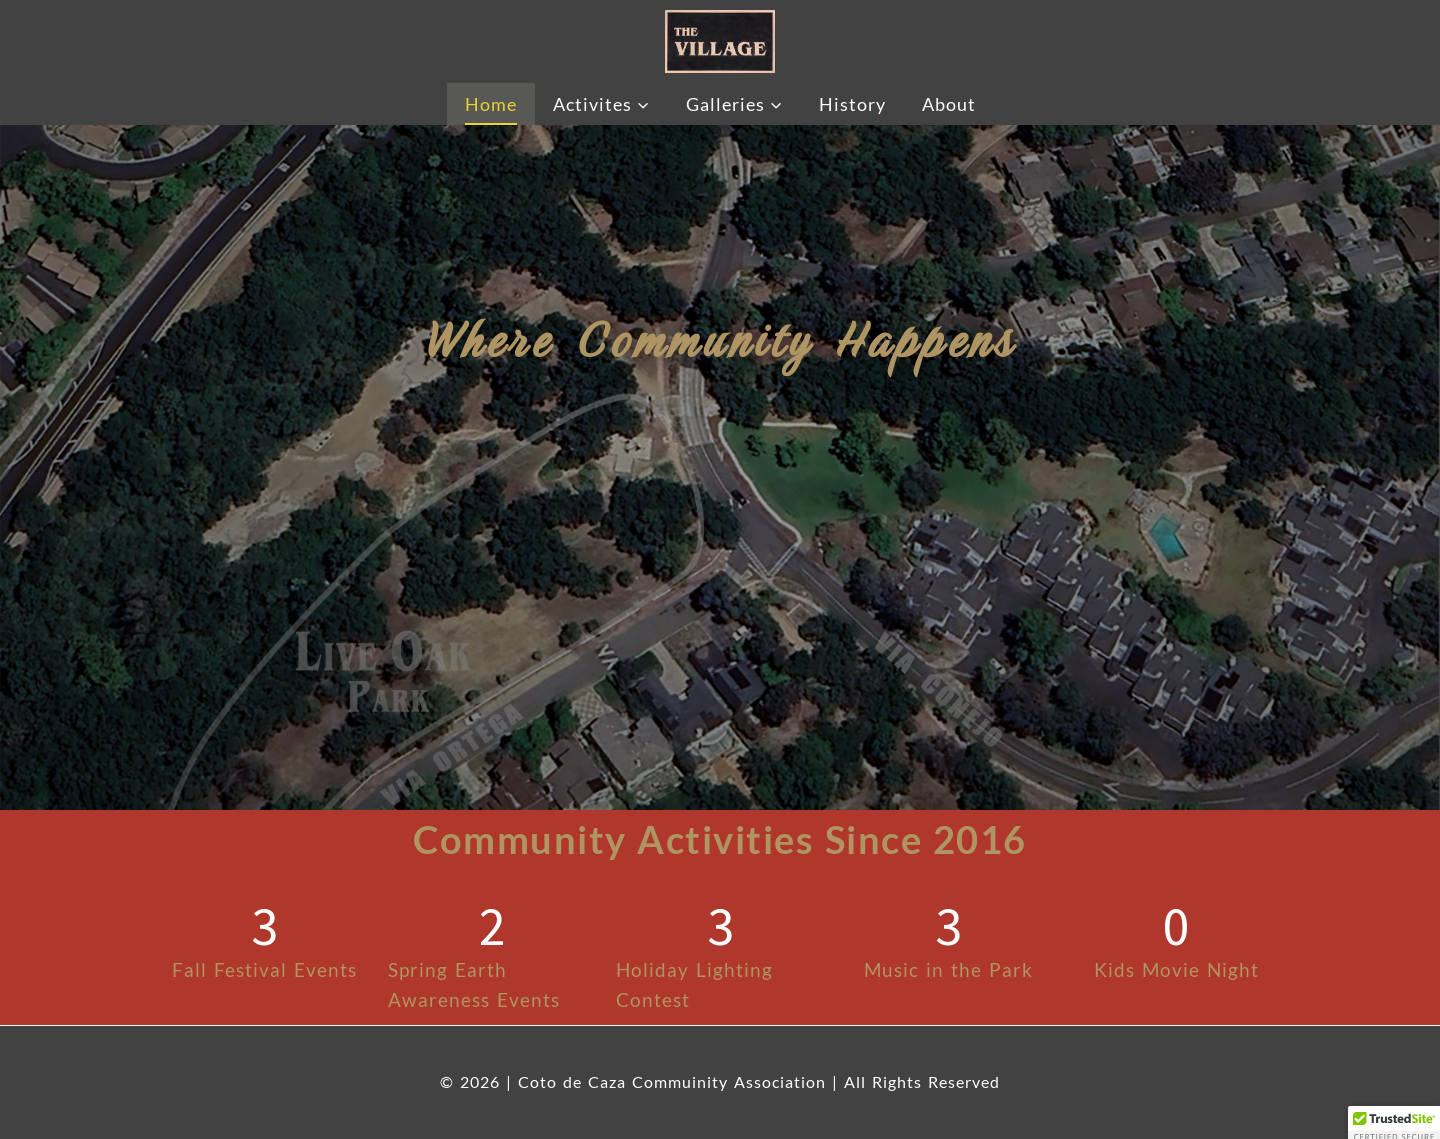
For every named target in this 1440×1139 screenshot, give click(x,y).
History (852, 104)
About (949, 104)
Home (491, 104)
